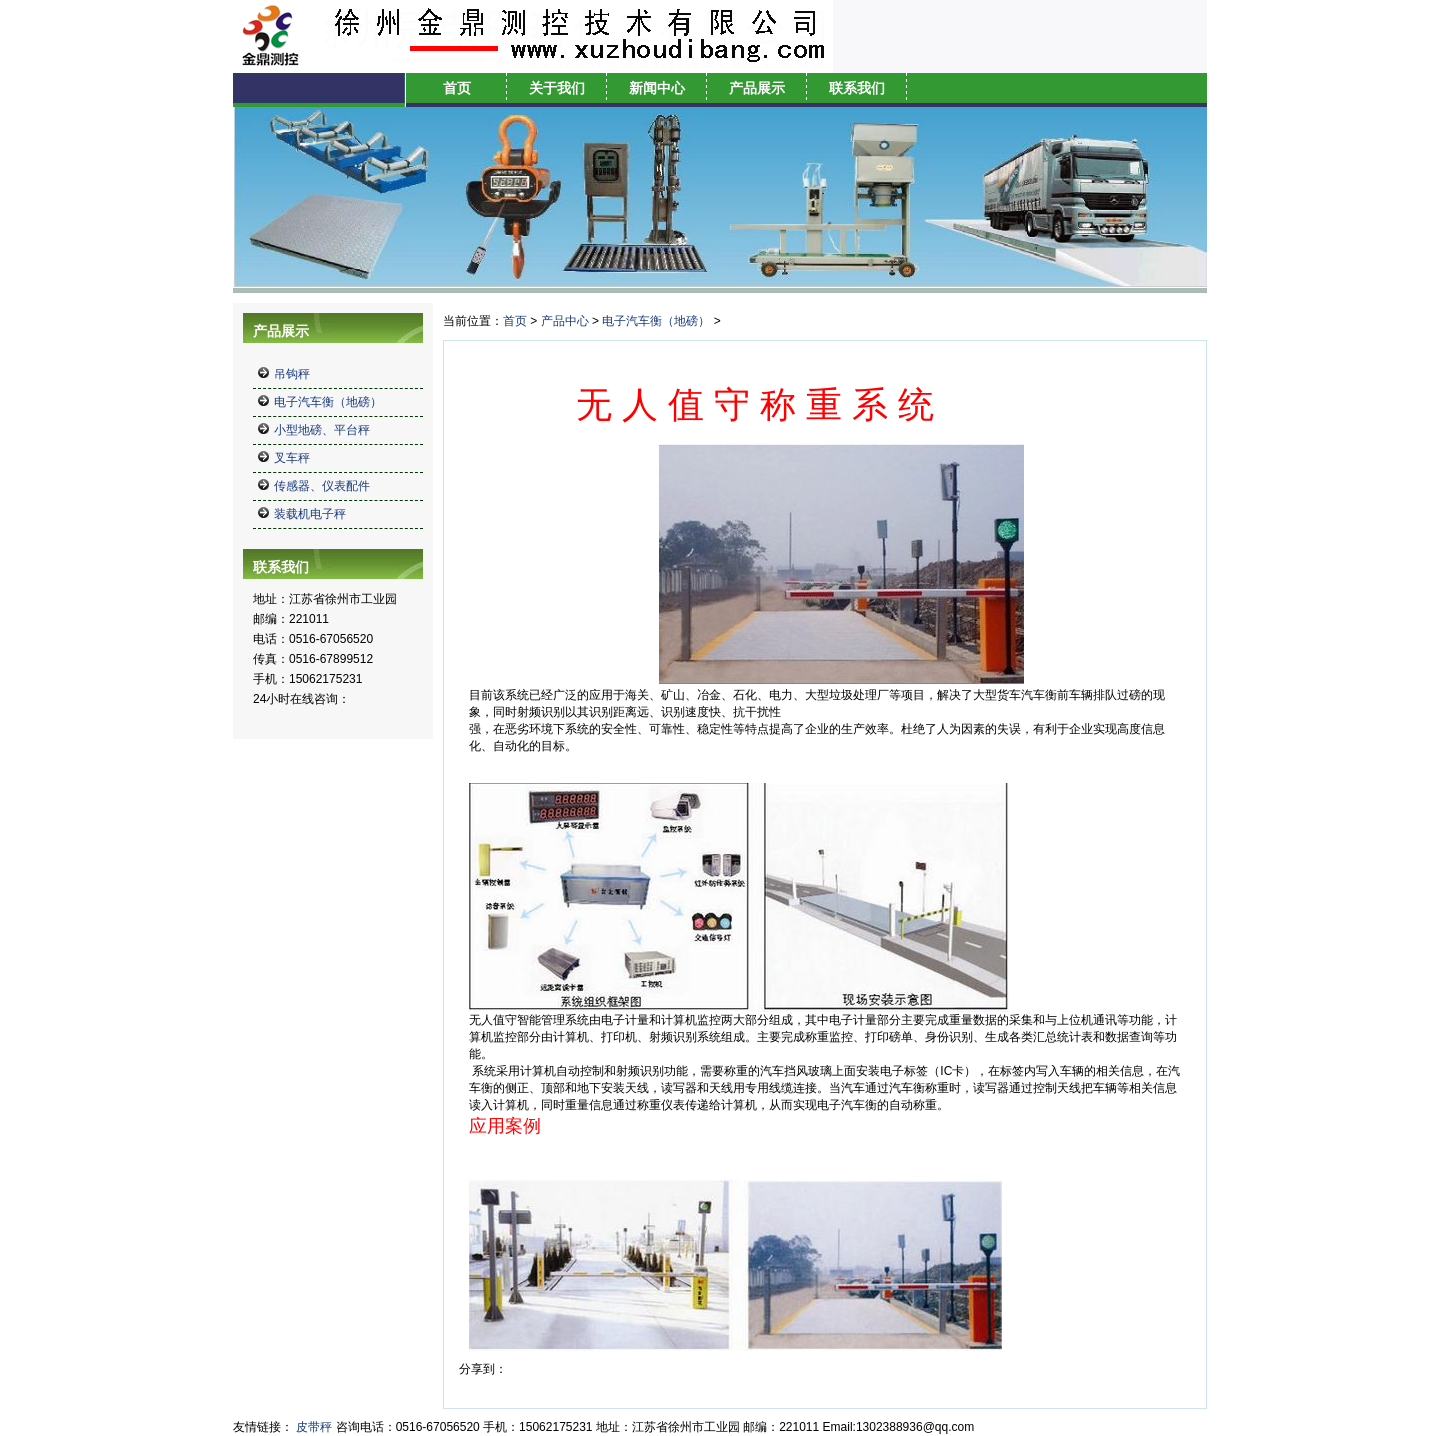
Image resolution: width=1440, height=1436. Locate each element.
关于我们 (557, 88)
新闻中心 (657, 88)
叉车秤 (292, 458)
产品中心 (565, 321)
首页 (457, 88)
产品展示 (757, 88)
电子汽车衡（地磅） (328, 402)
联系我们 (857, 88)
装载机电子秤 (310, 514)
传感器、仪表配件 (322, 486)
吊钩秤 (292, 374)
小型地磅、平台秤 (322, 430)
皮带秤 (314, 1427)
